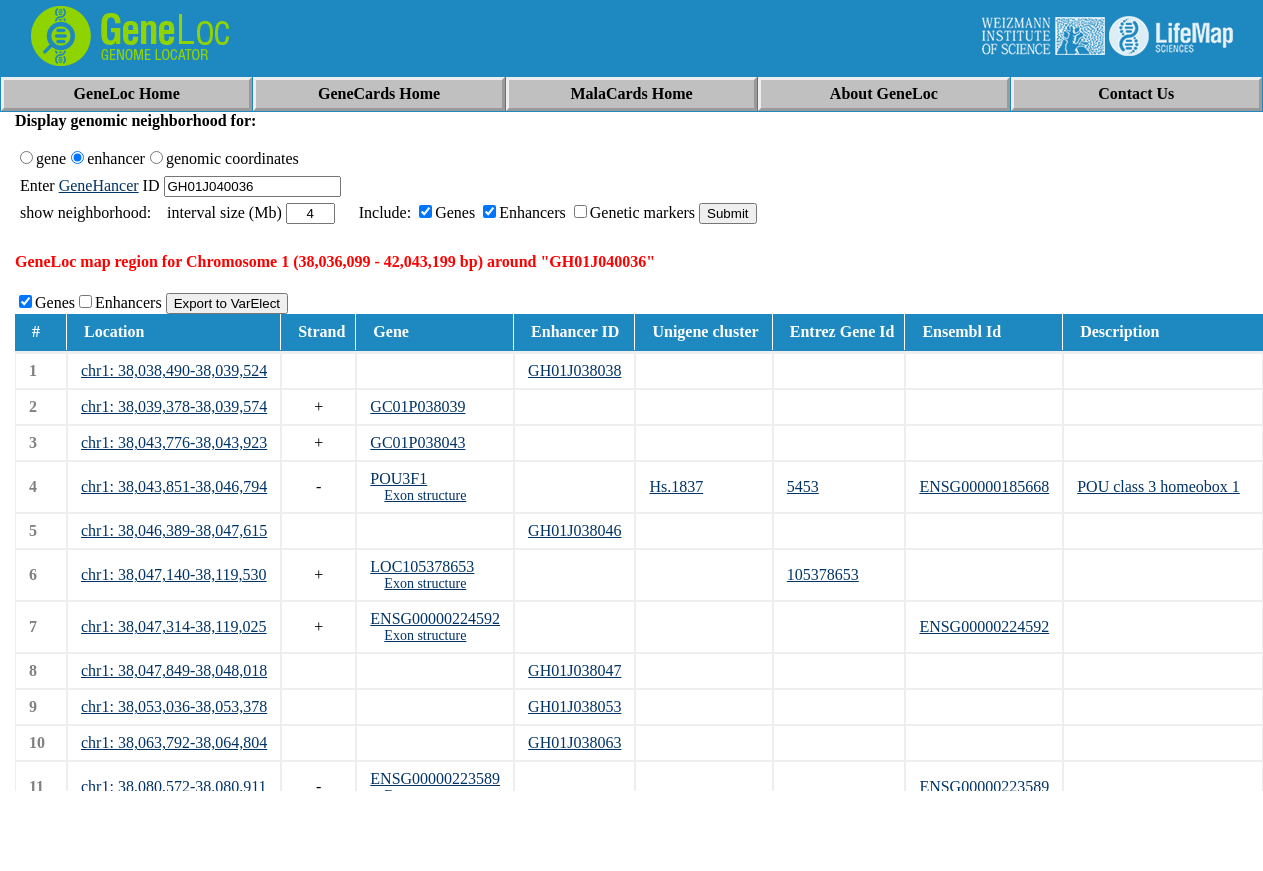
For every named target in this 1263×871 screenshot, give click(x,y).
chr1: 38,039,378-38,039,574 (174, 406)
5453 (803, 486)
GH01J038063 (574, 742)
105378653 (823, 574)
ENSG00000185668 (984, 486)
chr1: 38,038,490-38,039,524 (174, 370)
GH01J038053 (574, 706)
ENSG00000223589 (435, 778)
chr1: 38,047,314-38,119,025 (174, 626)
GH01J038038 (574, 370)
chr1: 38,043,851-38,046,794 (174, 486)
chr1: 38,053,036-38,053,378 (174, 706)
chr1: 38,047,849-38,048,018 (174, 670)
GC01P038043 (417, 442)
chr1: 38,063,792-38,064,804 (174, 742)
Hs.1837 (676, 486)
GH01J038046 (574, 530)
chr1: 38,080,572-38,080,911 (174, 786)
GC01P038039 (417, 406)
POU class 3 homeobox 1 (1158, 486)
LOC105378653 (422, 566)
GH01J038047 (574, 670)
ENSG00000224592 (435, 618)
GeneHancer (99, 185)
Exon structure (425, 495)
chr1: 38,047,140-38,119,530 (174, 574)
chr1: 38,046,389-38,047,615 (174, 530)
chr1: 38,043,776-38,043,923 (174, 442)
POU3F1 (398, 478)
